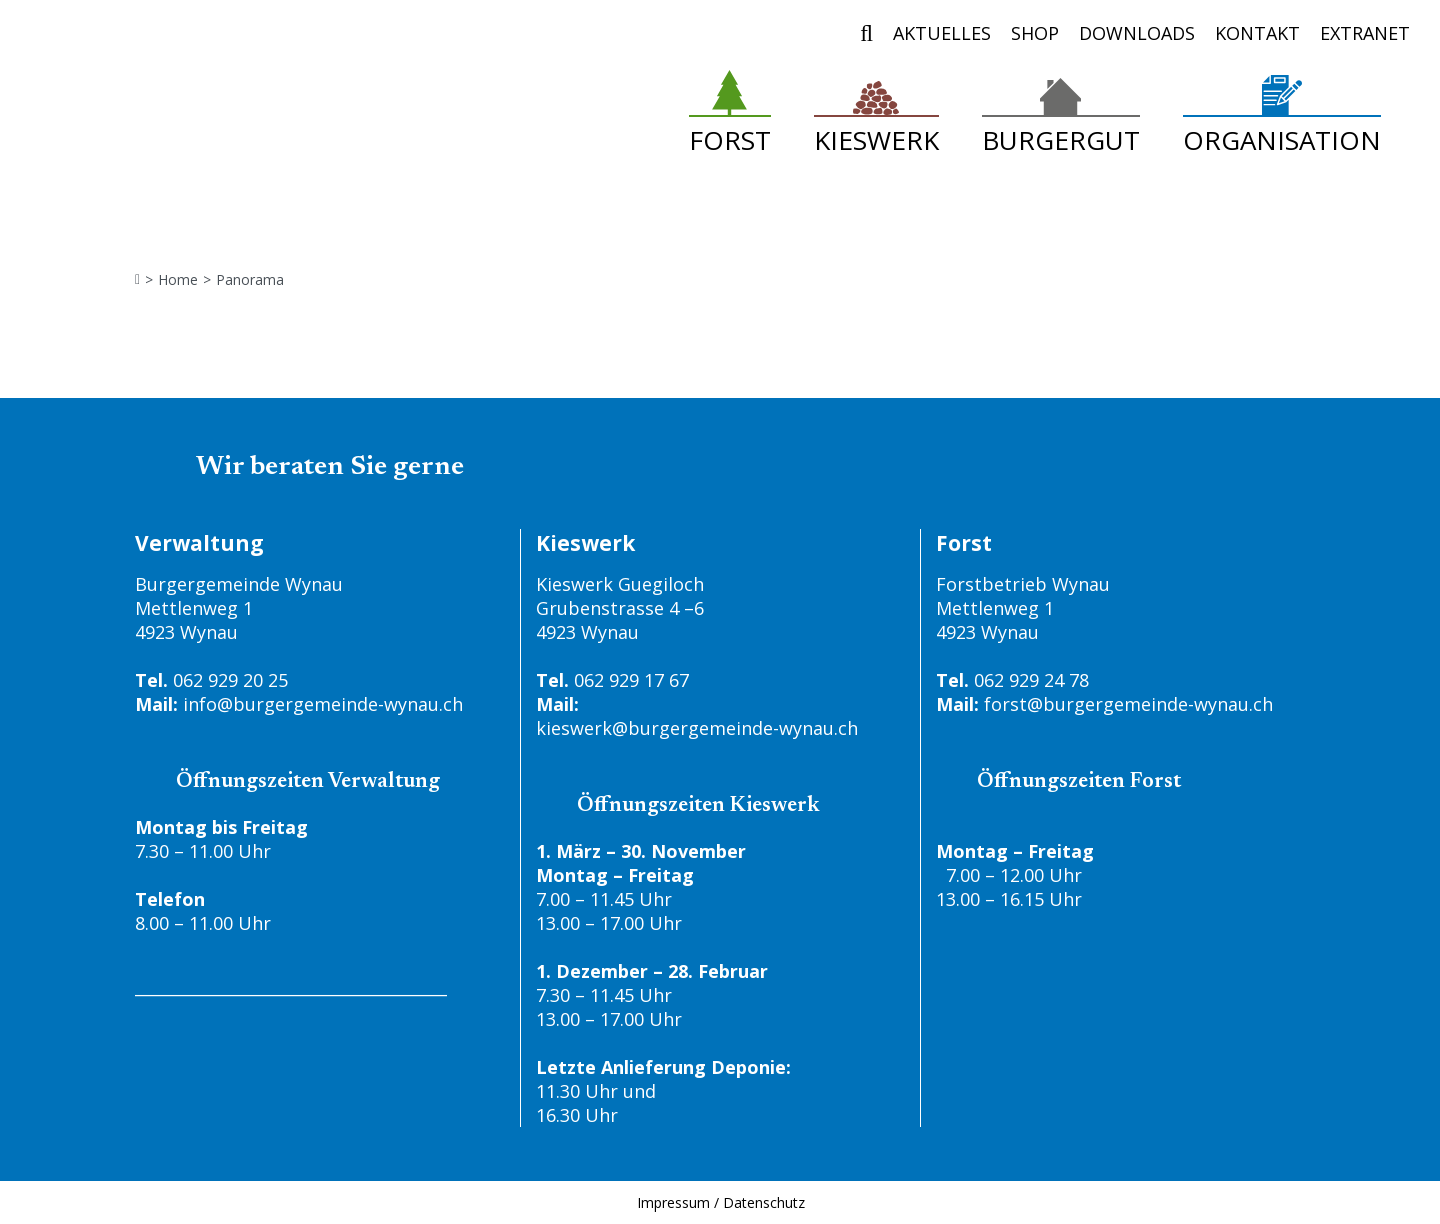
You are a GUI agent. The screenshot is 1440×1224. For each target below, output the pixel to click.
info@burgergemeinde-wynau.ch (323, 704)
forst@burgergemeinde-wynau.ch (1128, 704)
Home (178, 280)
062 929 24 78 (1031, 680)
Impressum (673, 1202)
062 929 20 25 (230, 680)
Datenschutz (764, 1202)
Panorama (250, 280)
